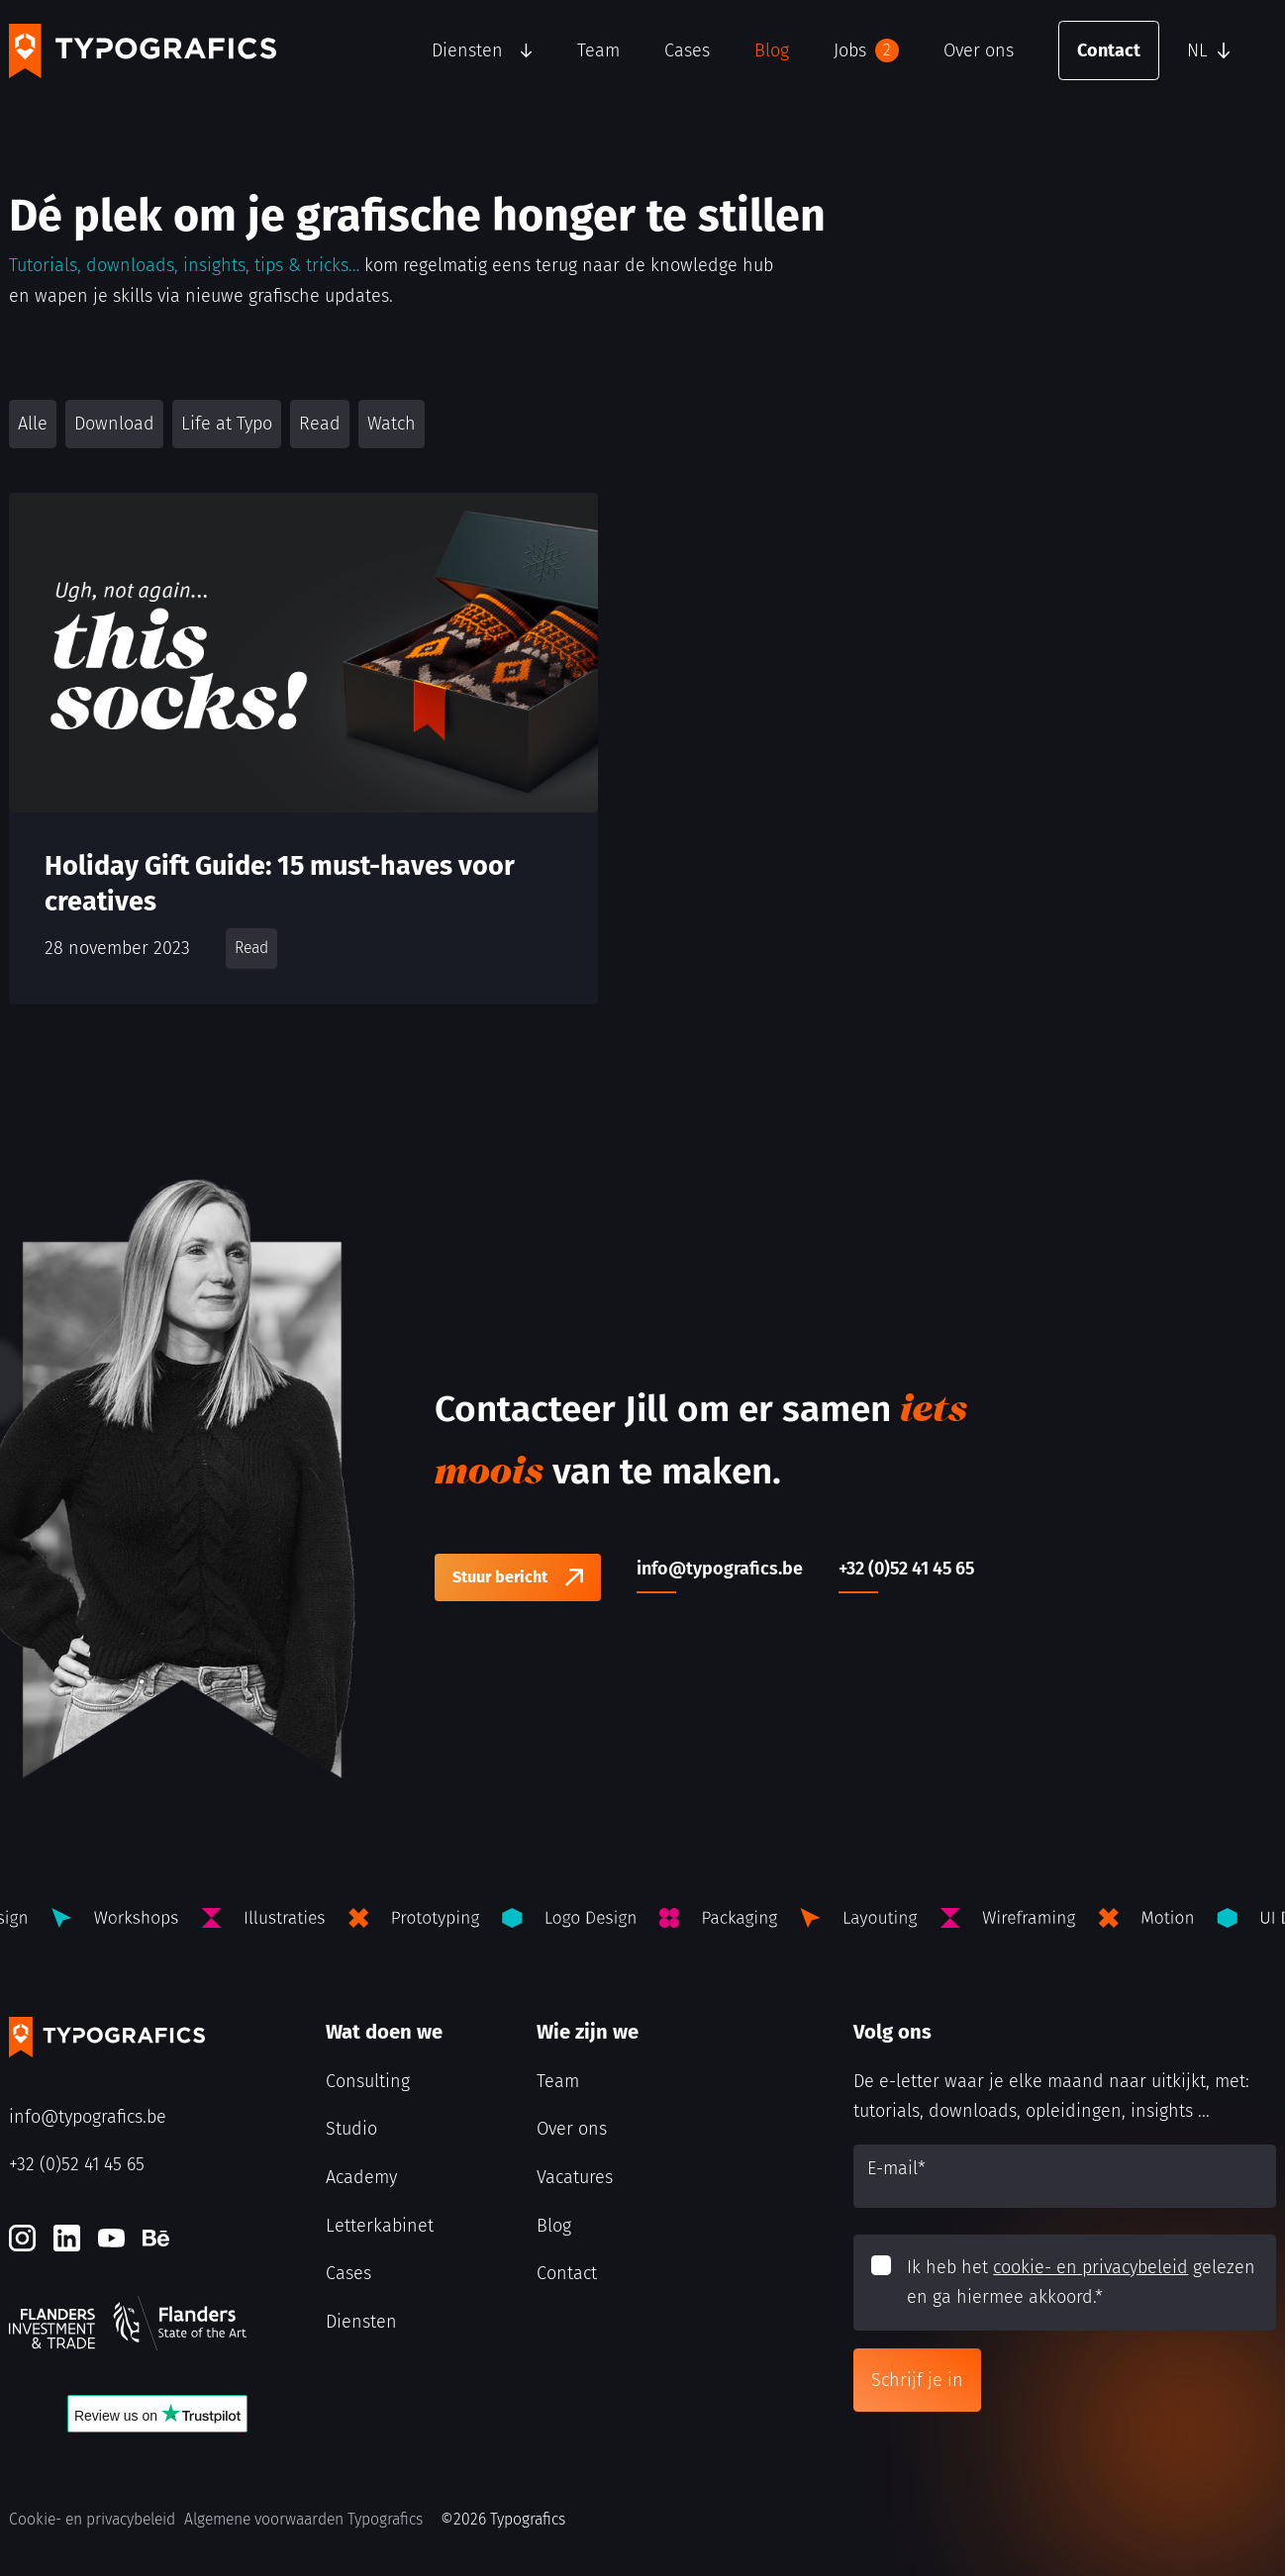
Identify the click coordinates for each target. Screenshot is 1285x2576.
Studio (351, 2129)
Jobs (866, 50)
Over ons (978, 50)
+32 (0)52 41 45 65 (77, 2164)
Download (114, 423)
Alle (33, 423)
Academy (361, 2177)
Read (320, 423)
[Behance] (156, 2238)
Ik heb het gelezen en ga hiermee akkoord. (1081, 2282)
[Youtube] (111, 2238)
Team (598, 50)
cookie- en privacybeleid (1090, 2267)
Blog (771, 50)
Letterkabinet (380, 2226)
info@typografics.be (87, 2117)
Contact (1108, 50)
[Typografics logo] (142, 51)
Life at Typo (226, 423)
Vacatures (575, 2177)
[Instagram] (22, 2238)
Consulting (368, 2081)
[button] (1226, 50)
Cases (687, 50)
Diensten (467, 50)
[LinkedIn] (66, 2238)
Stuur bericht (499, 1577)
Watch (391, 423)
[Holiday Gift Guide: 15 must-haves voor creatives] (303, 748)
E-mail (896, 2168)
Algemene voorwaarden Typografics (303, 2519)
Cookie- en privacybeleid (92, 2519)
